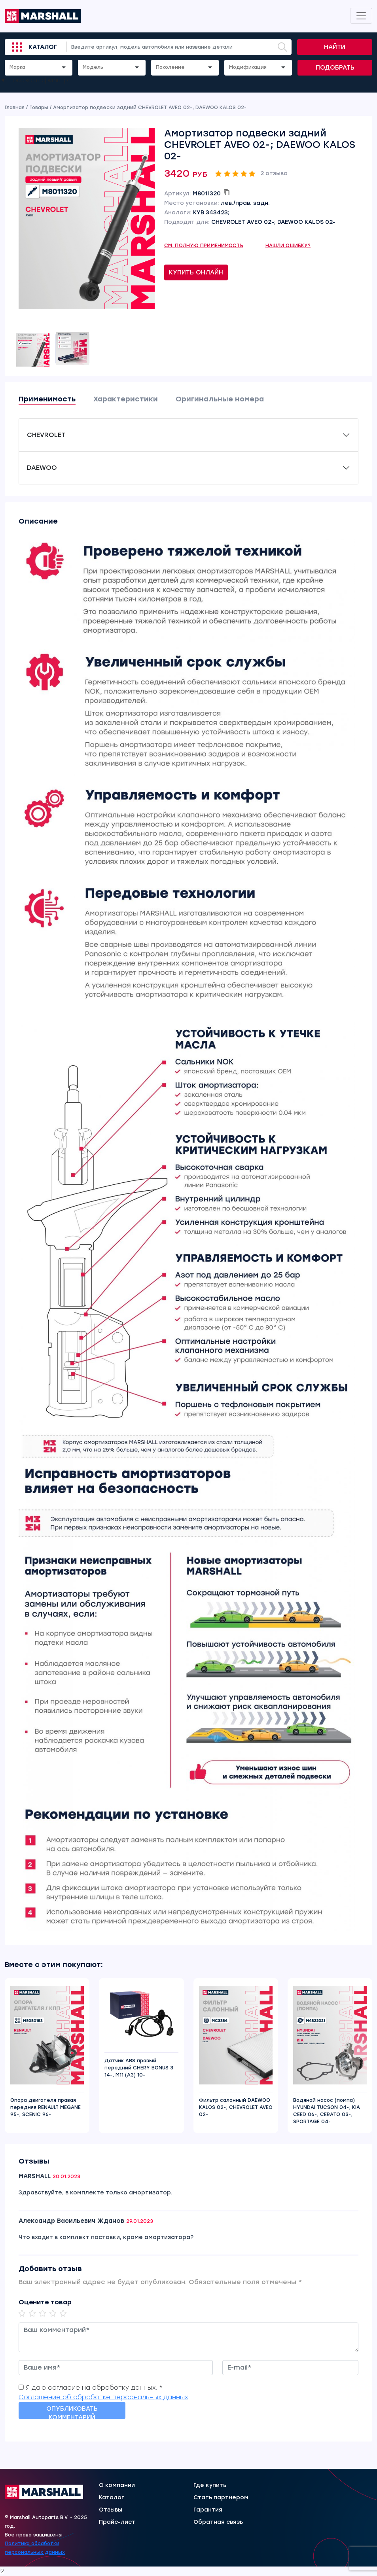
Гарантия (207, 2510)
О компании (117, 2485)
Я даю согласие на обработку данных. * (94, 2387)
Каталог (42, 47)
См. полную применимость (203, 245)
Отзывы (110, 2510)
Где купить (209, 2485)
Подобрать (335, 67)
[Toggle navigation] (361, 16)
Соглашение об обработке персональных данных (103, 2397)
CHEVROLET (46, 435)
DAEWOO (42, 467)
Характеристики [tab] (125, 399)
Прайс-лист (117, 2522)
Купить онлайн (196, 272)
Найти (334, 47)
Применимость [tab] (47, 399)
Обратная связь (218, 2522)
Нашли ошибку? (288, 245)
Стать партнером (220, 2497)
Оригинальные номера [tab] (220, 399)
